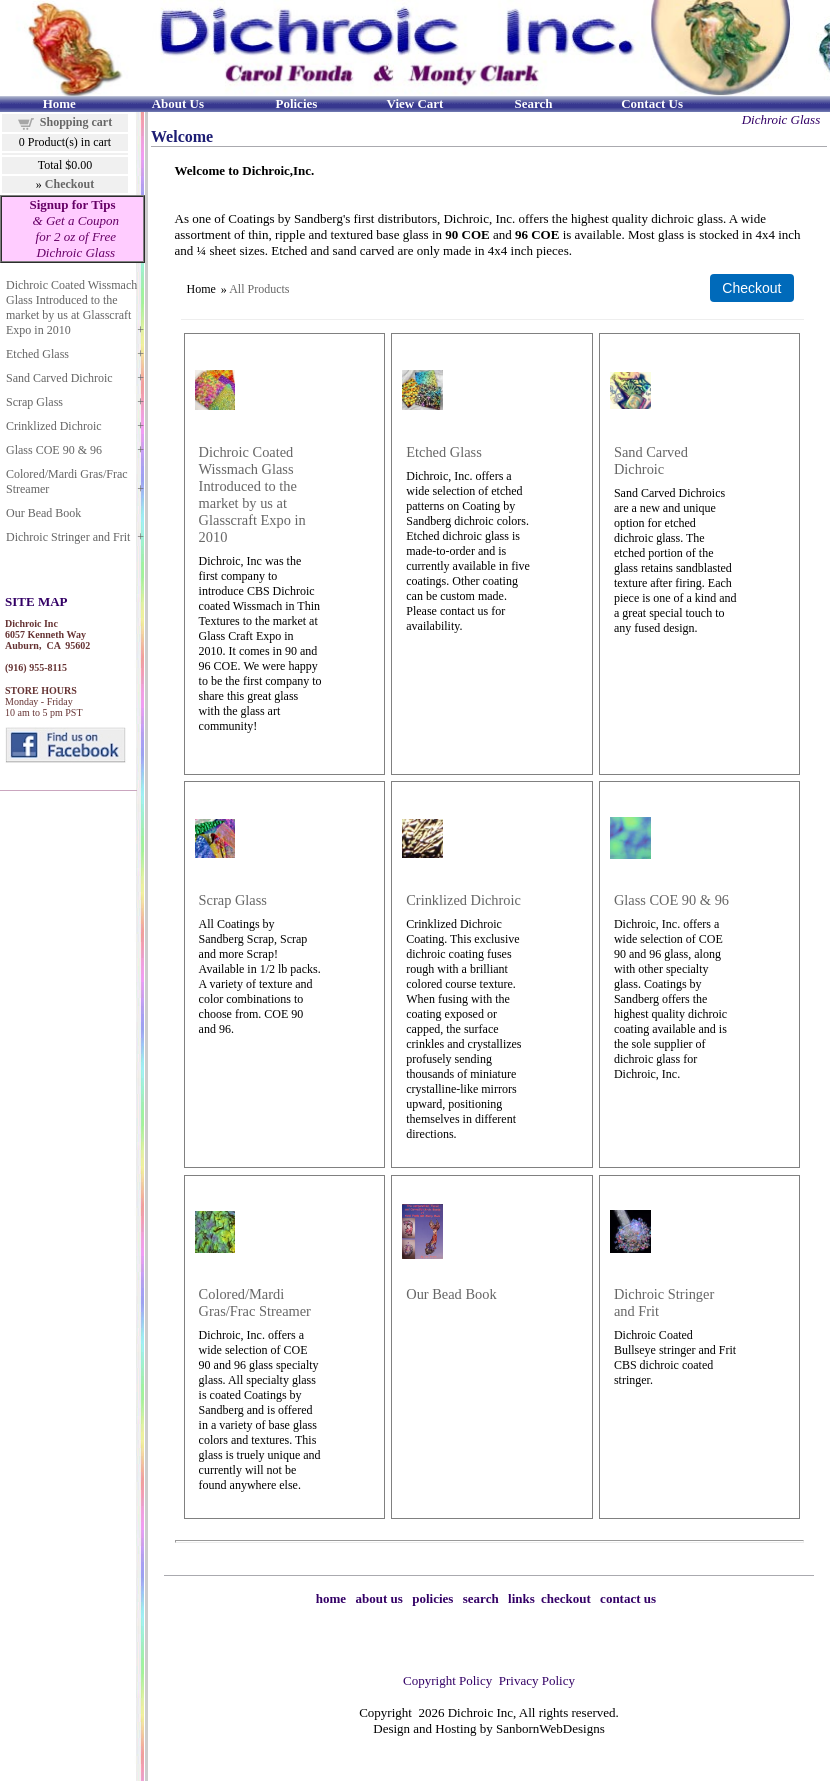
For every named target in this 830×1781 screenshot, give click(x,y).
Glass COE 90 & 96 (54, 450)
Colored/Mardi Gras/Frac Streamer (67, 481)
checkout (566, 1598)
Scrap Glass (34, 402)
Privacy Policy (537, 1680)
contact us (628, 1598)
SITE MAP (36, 601)
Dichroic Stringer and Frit (68, 537)
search (481, 1598)
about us (379, 1598)
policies (432, 1598)
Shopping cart (76, 122)
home (331, 1598)
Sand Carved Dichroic (59, 378)
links (521, 1598)
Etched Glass (37, 354)
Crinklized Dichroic (54, 426)
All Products (259, 289)
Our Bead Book (43, 513)
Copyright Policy (447, 1680)
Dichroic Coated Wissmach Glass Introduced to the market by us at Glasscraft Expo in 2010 (71, 307)
